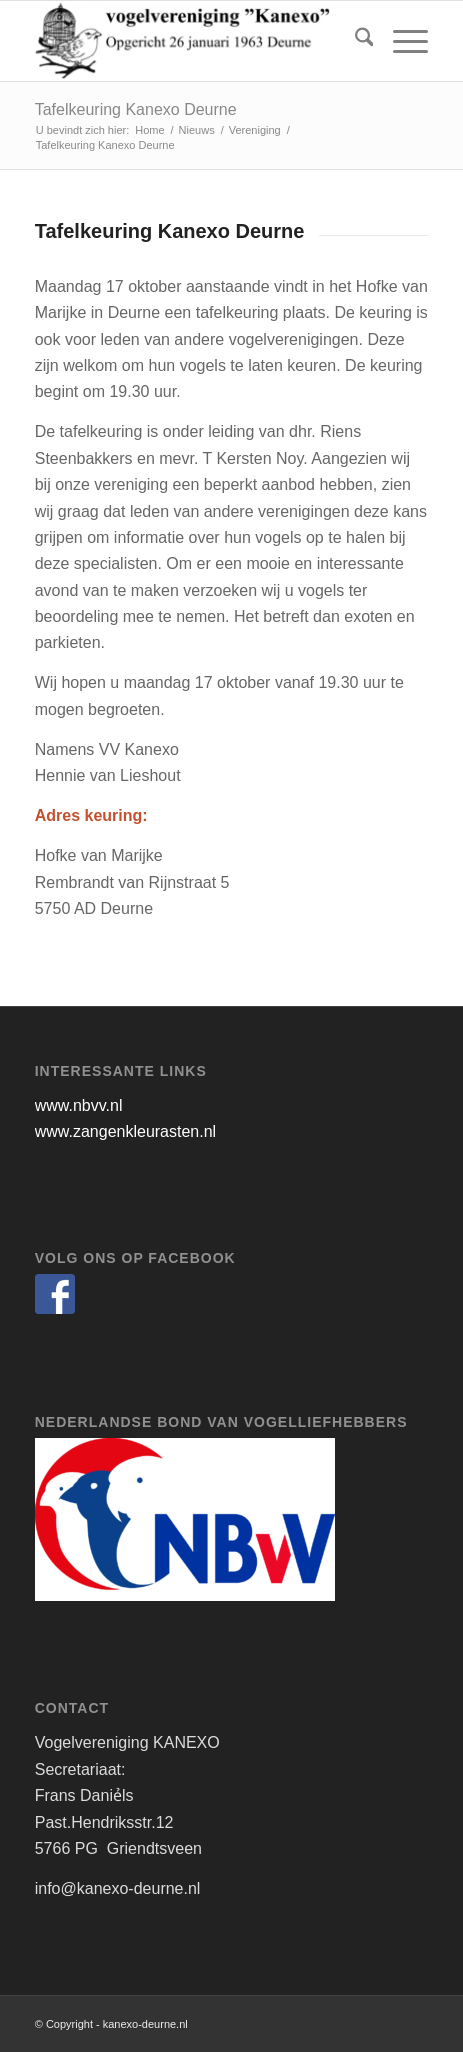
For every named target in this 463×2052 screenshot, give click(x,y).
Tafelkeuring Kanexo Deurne (136, 109)
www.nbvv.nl (79, 1105)
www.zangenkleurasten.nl (125, 1131)
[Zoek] (354, 41)
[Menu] (400, 41)
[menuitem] (354, 41)
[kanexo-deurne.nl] (192, 41)
